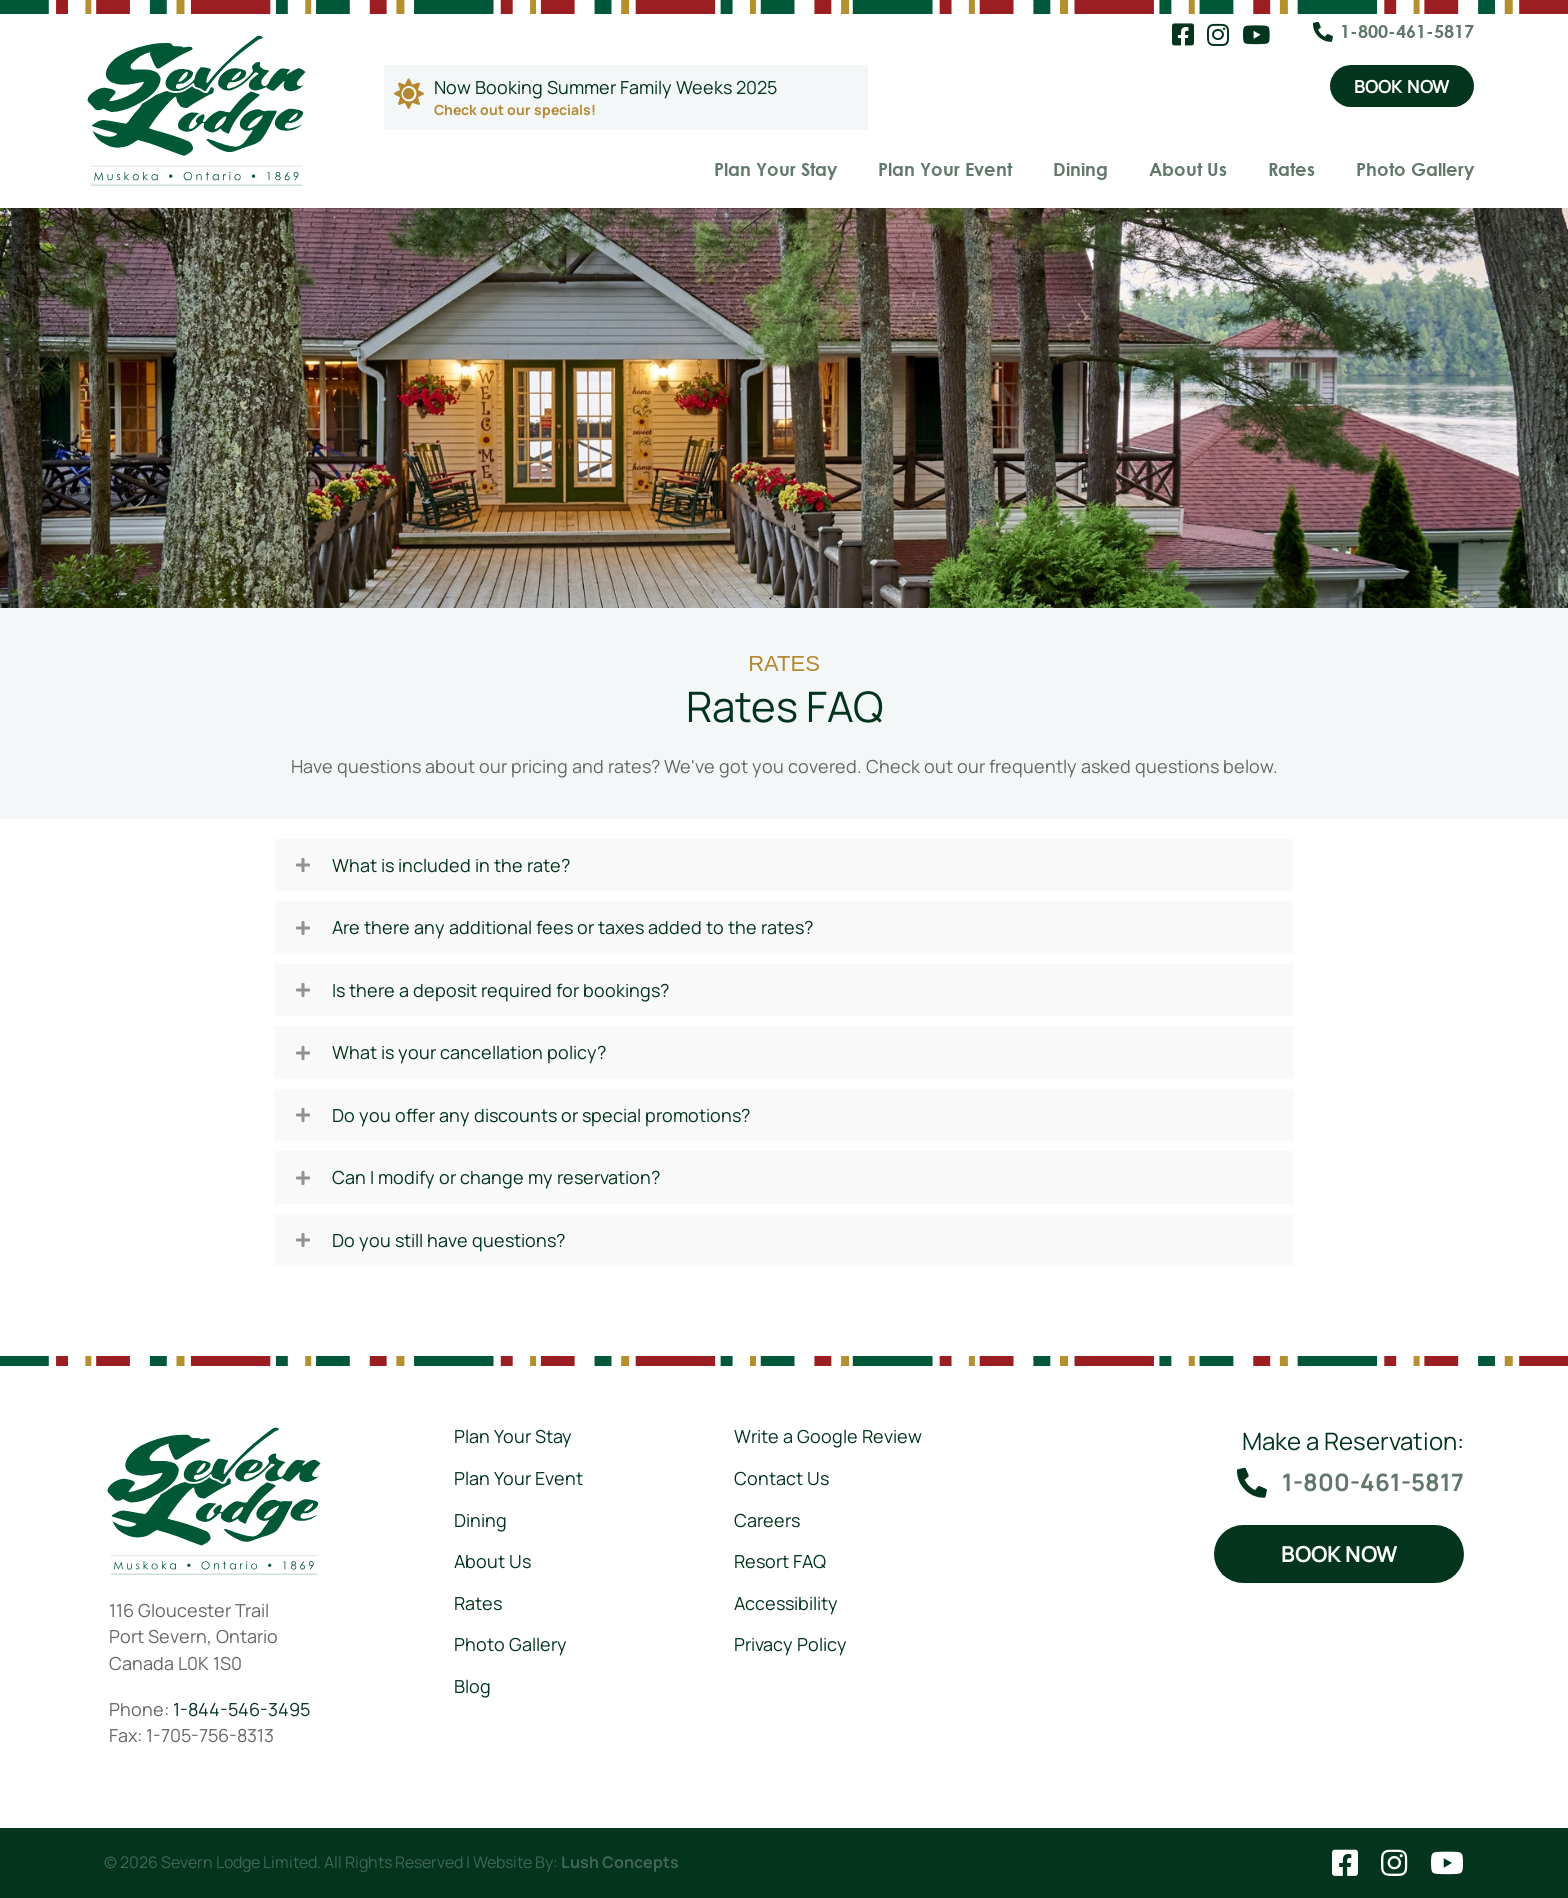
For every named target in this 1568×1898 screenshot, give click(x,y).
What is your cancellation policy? (469, 1052)
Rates (1291, 169)
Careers (767, 1520)
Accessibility (786, 1603)
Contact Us (781, 1478)
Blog (472, 1686)
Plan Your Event (945, 169)
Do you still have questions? (448, 1240)
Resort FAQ (780, 1561)
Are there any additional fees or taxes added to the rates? (572, 927)
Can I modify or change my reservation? (496, 1177)
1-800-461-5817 (1407, 31)
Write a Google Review (828, 1436)
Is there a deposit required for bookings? (500, 990)
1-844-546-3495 (241, 1708)
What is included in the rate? (451, 865)
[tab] (784, 865)
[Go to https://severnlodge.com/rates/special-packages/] (626, 97)
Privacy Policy (790, 1644)
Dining (1080, 169)
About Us (1188, 169)
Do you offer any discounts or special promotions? (541, 1115)
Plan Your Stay (775, 169)
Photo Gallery (1415, 169)
